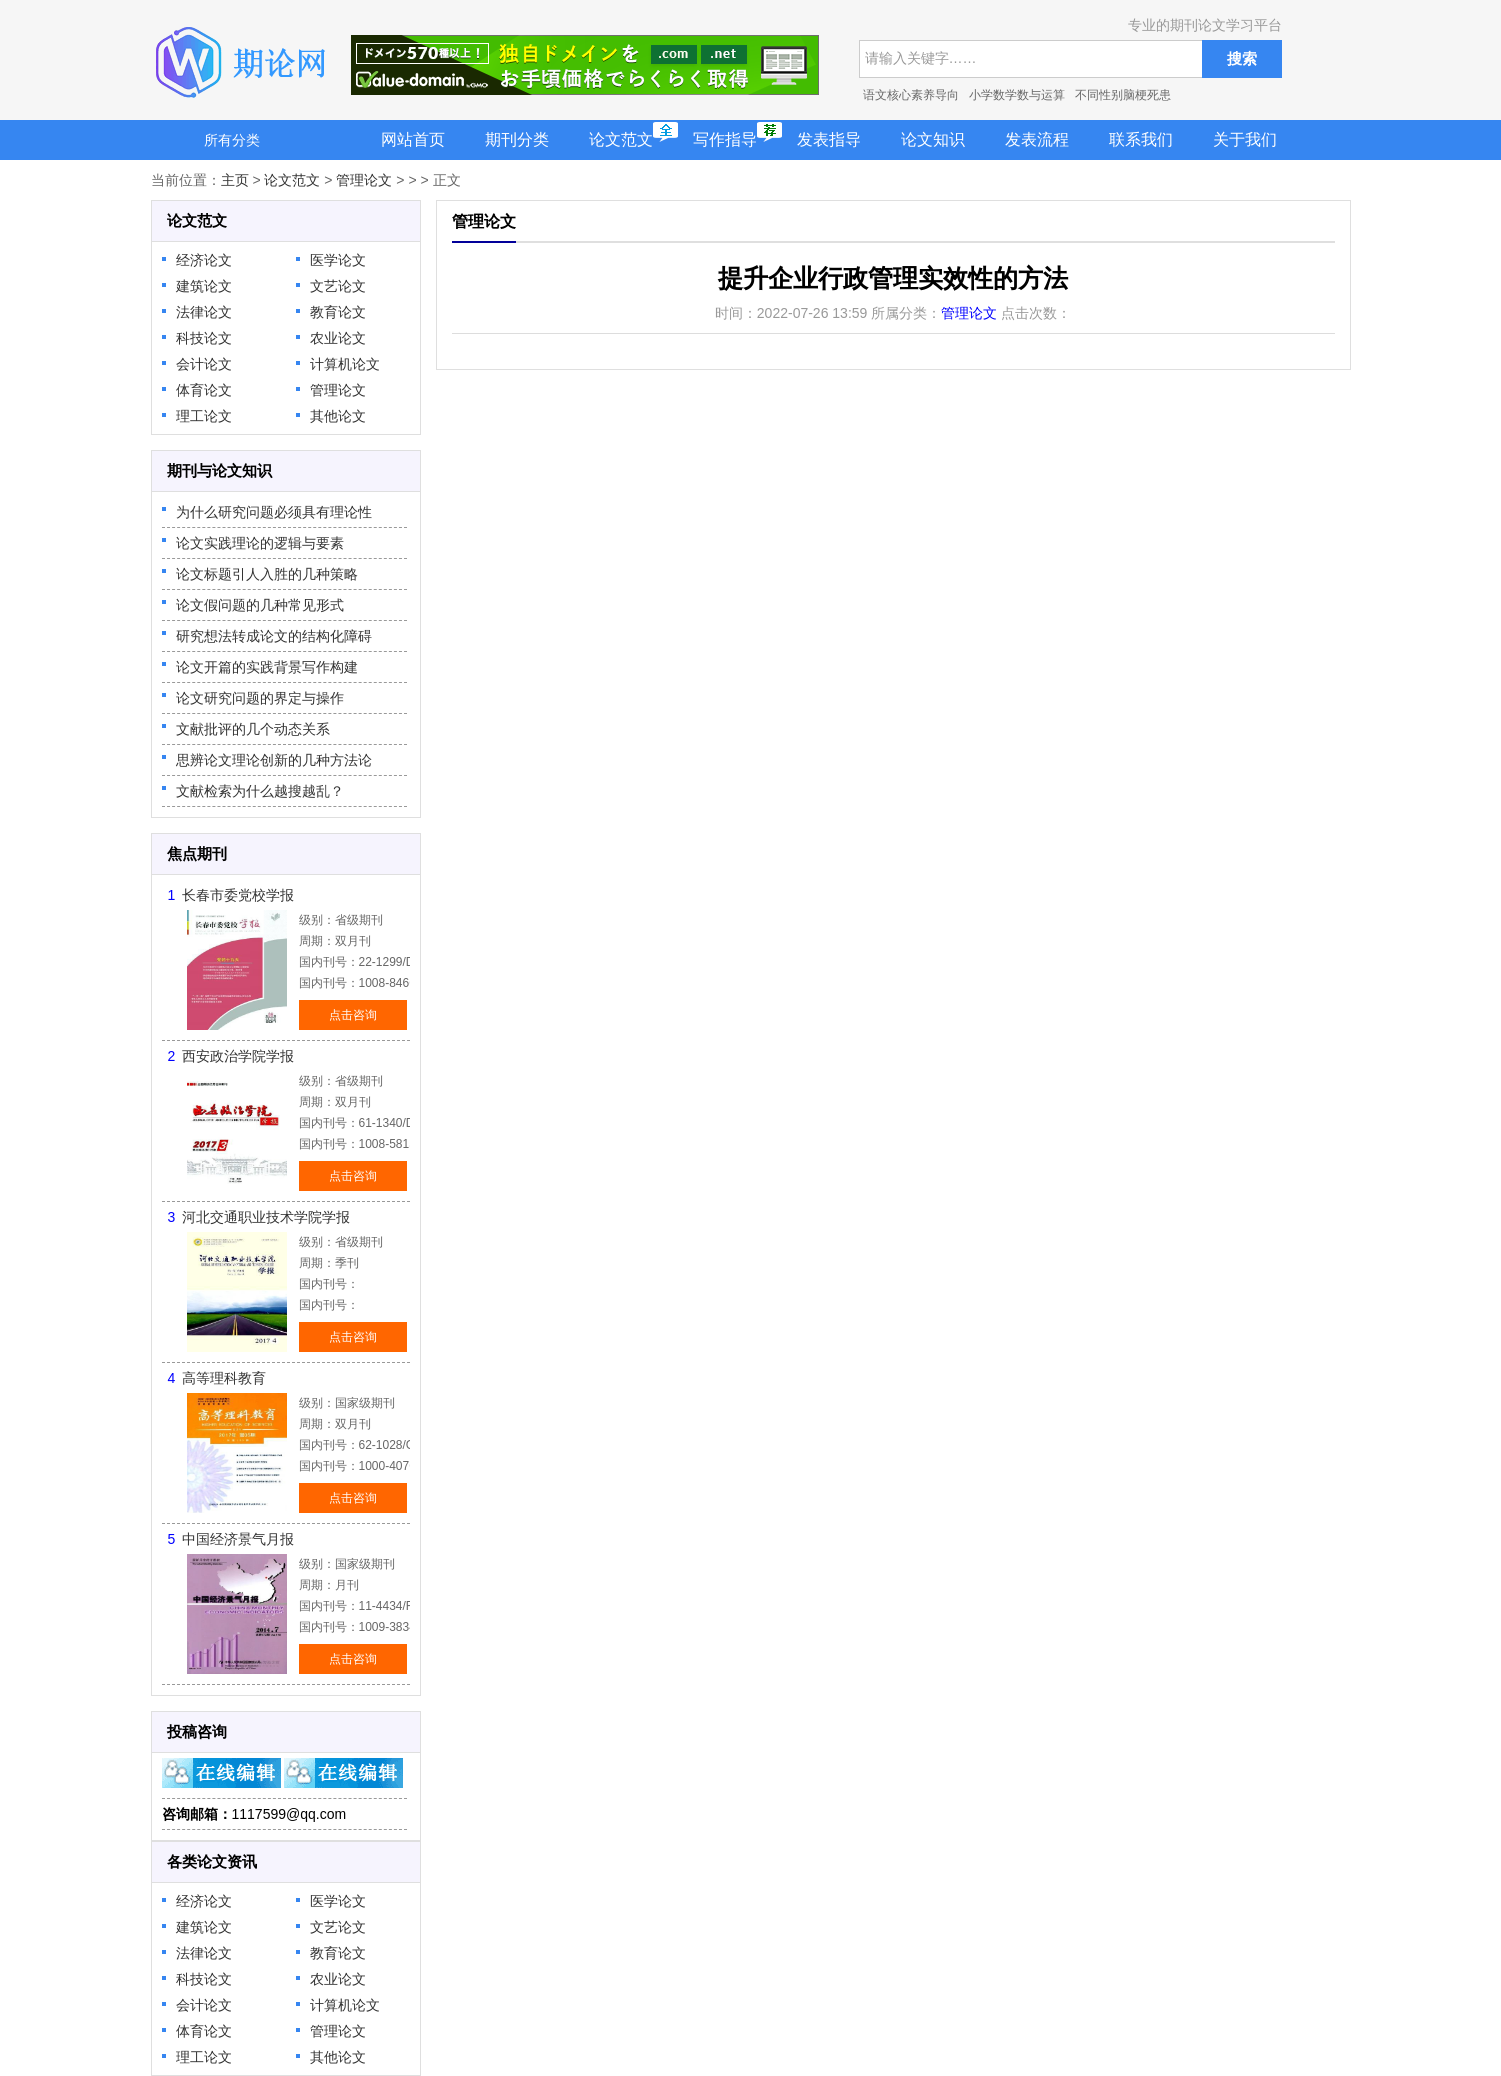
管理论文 (364, 180)
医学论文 (338, 260)
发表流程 (1037, 139)
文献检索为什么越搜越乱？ (260, 791)
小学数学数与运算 (1017, 95)
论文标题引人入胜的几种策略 (267, 574)
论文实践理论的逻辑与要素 (260, 543)
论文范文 (621, 139)
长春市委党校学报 (238, 895)
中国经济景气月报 (238, 1539)
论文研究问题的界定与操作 (260, 698)
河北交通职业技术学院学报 (266, 1217)
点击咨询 (353, 1015)
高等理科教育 (224, 1378)
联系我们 (1141, 139)
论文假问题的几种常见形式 (260, 605)
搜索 (1242, 58)
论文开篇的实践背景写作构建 (267, 667)
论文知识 (933, 139)
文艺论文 (338, 286)
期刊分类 (517, 139)
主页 (235, 180)
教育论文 (338, 312)
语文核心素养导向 (911, 95)
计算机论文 (345, 364)
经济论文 (204, 260)
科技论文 (204, 338)
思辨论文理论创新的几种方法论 (274, 760)
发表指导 (829, 139)
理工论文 (204, 416)
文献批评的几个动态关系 (253, 729)
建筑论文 (204, 286)
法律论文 (204, 312)
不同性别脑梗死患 (1123, 95)
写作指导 (725, 139)
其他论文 (338, 416)
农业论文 (338, 338)
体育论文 (204, 390)
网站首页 (413, 139)
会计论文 (204, 364)
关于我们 (1245, 139)
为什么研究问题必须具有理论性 (274, 512)
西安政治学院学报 (238, 1056)
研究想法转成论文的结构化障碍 (274, 636)
